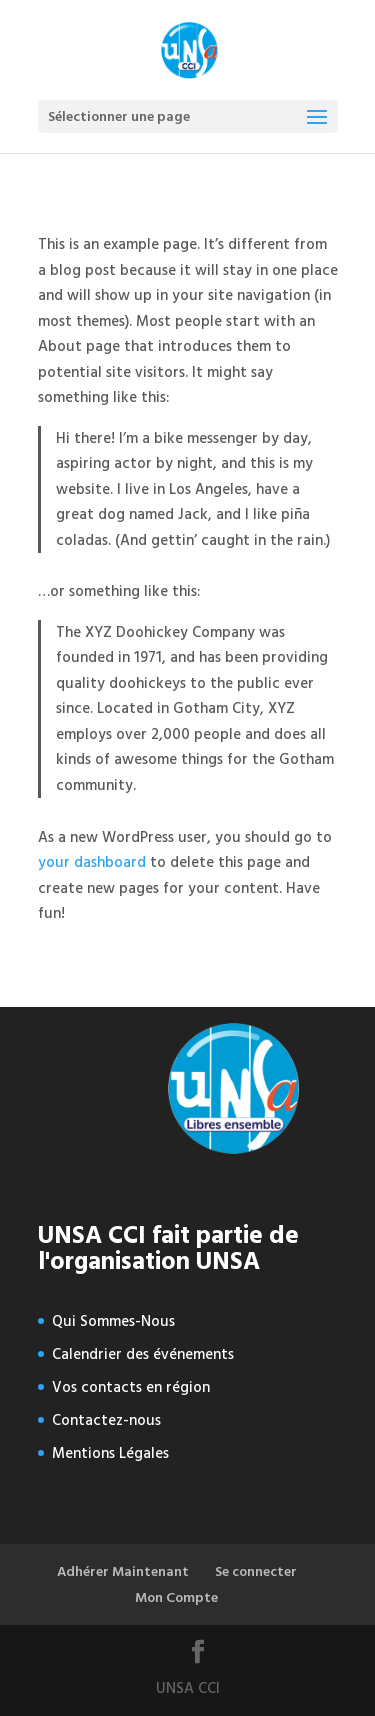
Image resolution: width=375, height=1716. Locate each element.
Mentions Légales (110, 1453)
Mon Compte (176, 1597)
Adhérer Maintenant (123, 1571)
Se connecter (256, 1571)
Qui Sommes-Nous (113, 1321)
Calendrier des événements (143, 1354)
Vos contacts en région (131, 1387)
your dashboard (92, 862)
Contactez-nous (106, 1420)
